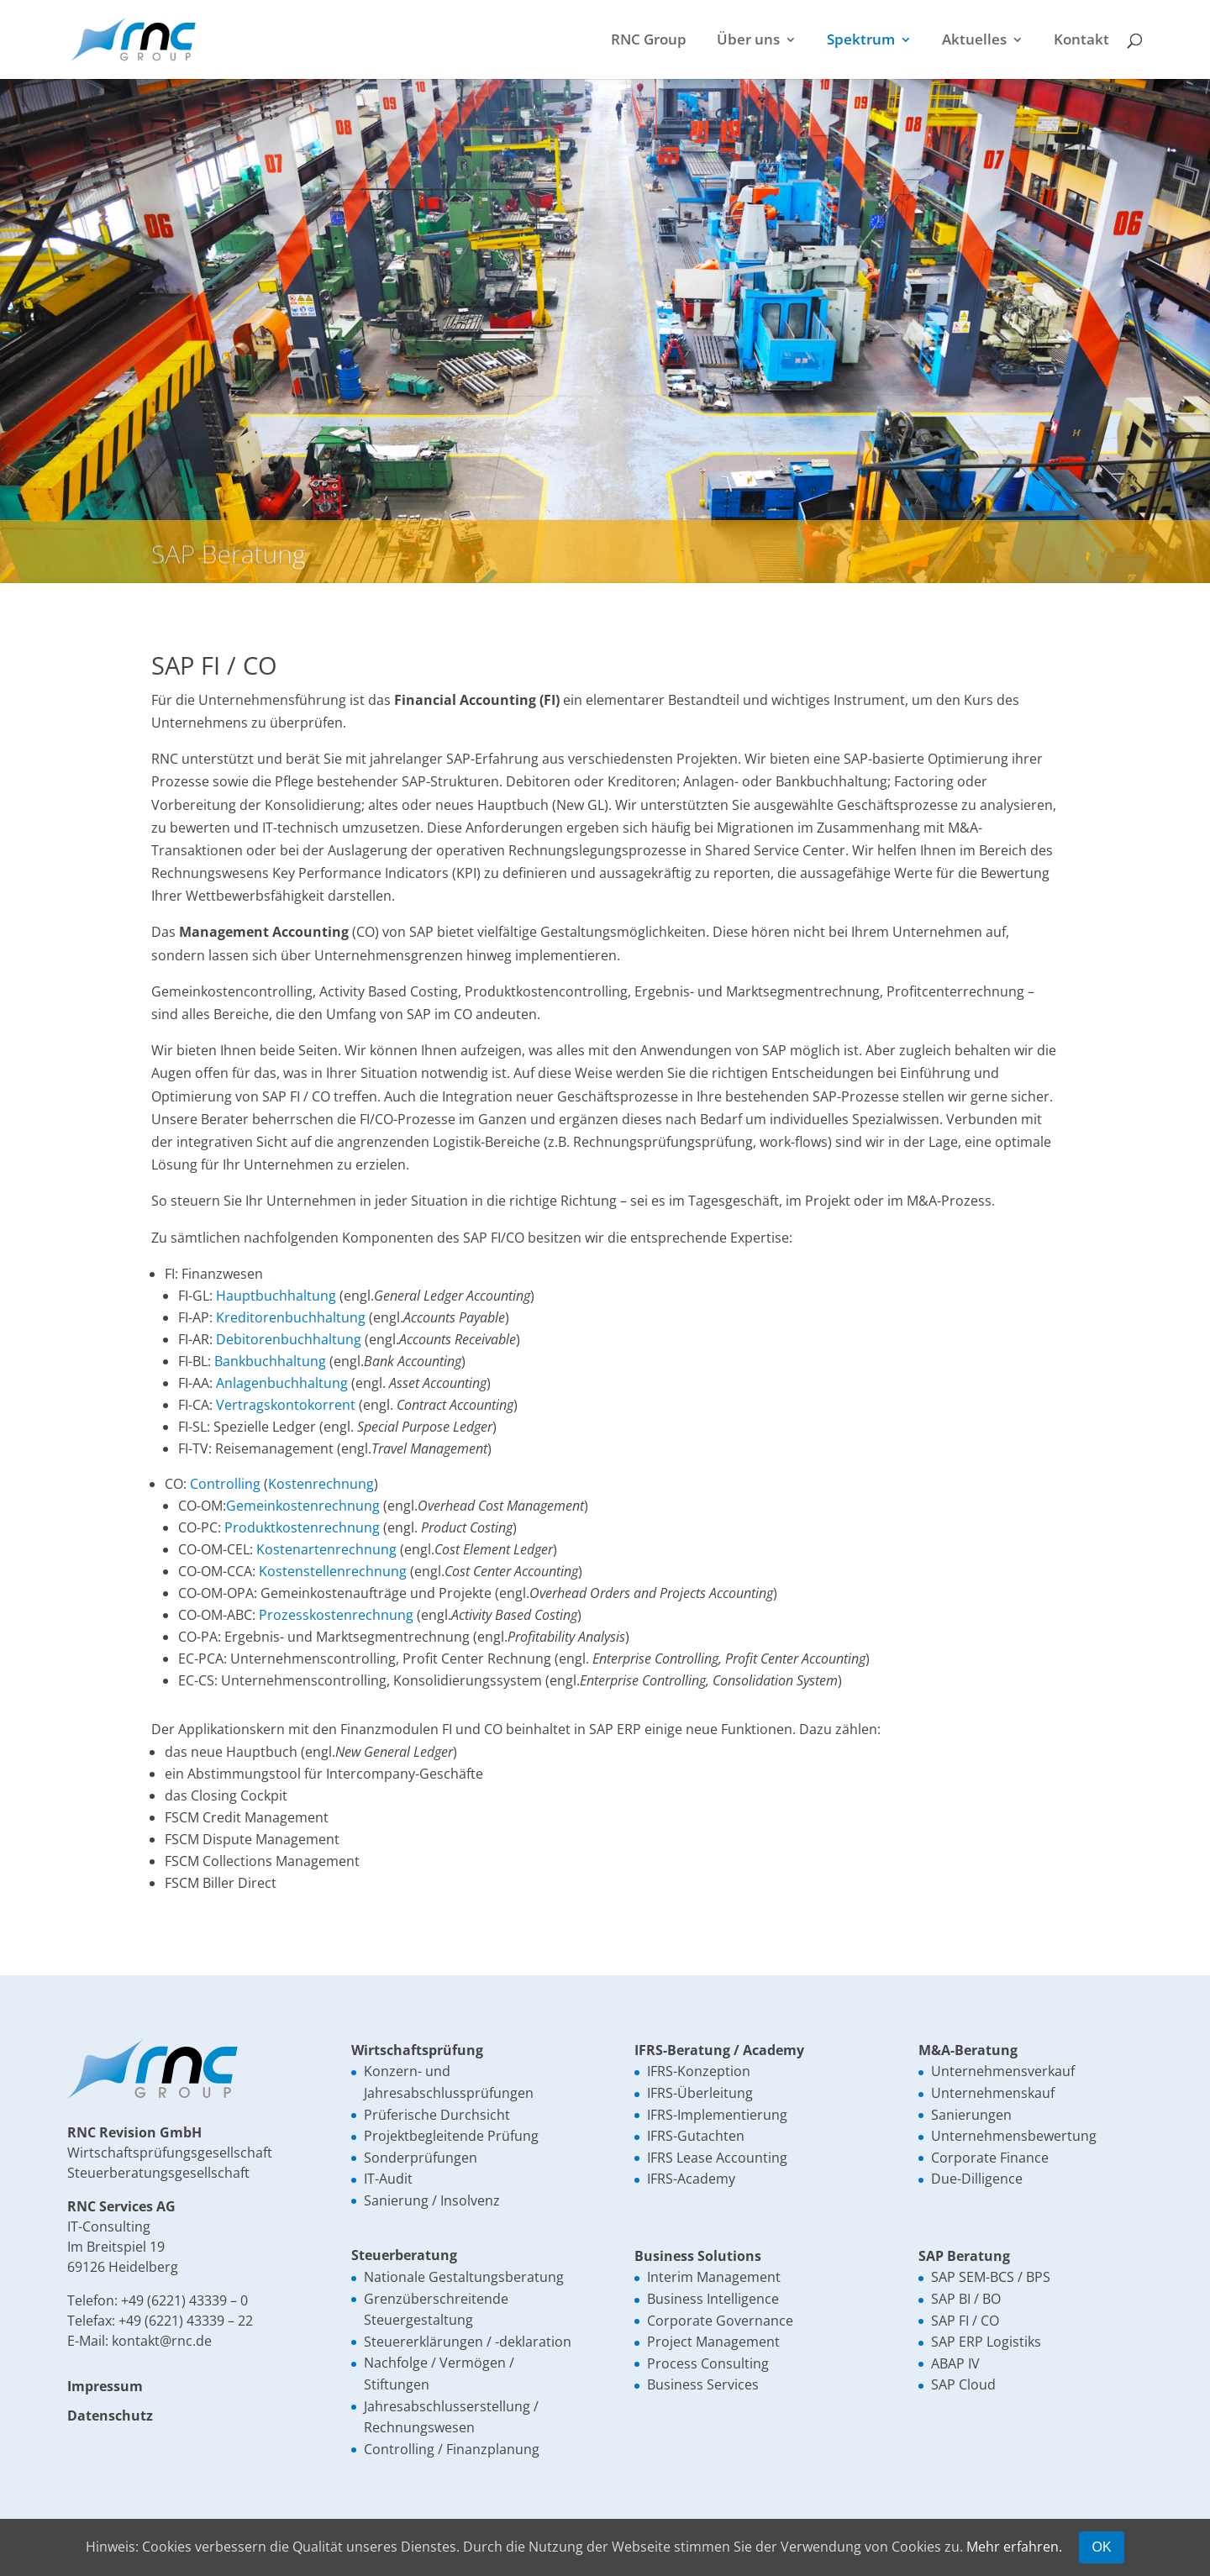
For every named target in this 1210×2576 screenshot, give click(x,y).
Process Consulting (708, 2363)
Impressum (105, 2386)
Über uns (748, 41)
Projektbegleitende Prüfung (451, 2136)
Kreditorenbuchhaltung (291, 1317)
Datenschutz (110, 2415)
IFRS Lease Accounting (717, 2157)
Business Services (703, 2384)
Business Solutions (697, 2256)
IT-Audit (388, 2178)
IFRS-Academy (691, 2178)
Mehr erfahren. (1014, 2546)
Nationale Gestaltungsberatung (464, 2277)
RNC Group (649, 41)
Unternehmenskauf (993, 2093)
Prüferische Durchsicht (437, 2114)
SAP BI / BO (966, 2298)
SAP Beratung (964, 2256)
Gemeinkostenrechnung (303, 1505)
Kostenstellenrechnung (333, 1571)
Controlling (225, 1484)
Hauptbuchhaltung (276, 1295)
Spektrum (861, 41)
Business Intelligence (713, 2298)
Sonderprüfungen (420, 2157)
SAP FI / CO (965, 2320)
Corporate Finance (990, 2157)
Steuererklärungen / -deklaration (467, 2341)
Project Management (713, 2341)
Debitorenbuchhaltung (288, 1339)
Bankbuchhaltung (270, 1361)
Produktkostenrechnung (302, 1527)
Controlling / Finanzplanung (451, 2449)
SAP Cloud (963, 2384)
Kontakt (1081, 41)
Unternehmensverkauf (1003, 2071)
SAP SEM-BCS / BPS (990, 2277)
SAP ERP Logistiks (986, 2341)
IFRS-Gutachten (695, 2136)
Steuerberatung (404, 2255)
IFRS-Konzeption (698, 2071)
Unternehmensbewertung (1014, 2136)
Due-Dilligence (977, 2178)
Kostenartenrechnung (326, 1549)
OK (1101, 2547)
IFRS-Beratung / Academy (719, 2050)
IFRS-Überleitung (700, 2093)
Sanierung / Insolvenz (432, 2200)
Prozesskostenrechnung (336, 1615)
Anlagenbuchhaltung (282, 1383)
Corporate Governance (720, 2320)
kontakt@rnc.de (162, 2341)
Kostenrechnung (321, 1484)
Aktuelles (974, 41)
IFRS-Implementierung (717, 2114)
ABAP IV (955, 2363)
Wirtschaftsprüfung (417, 2050)
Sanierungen (971, 2114)
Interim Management (714, 2277)
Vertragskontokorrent (285, 1405)
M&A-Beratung (968, 2050)
